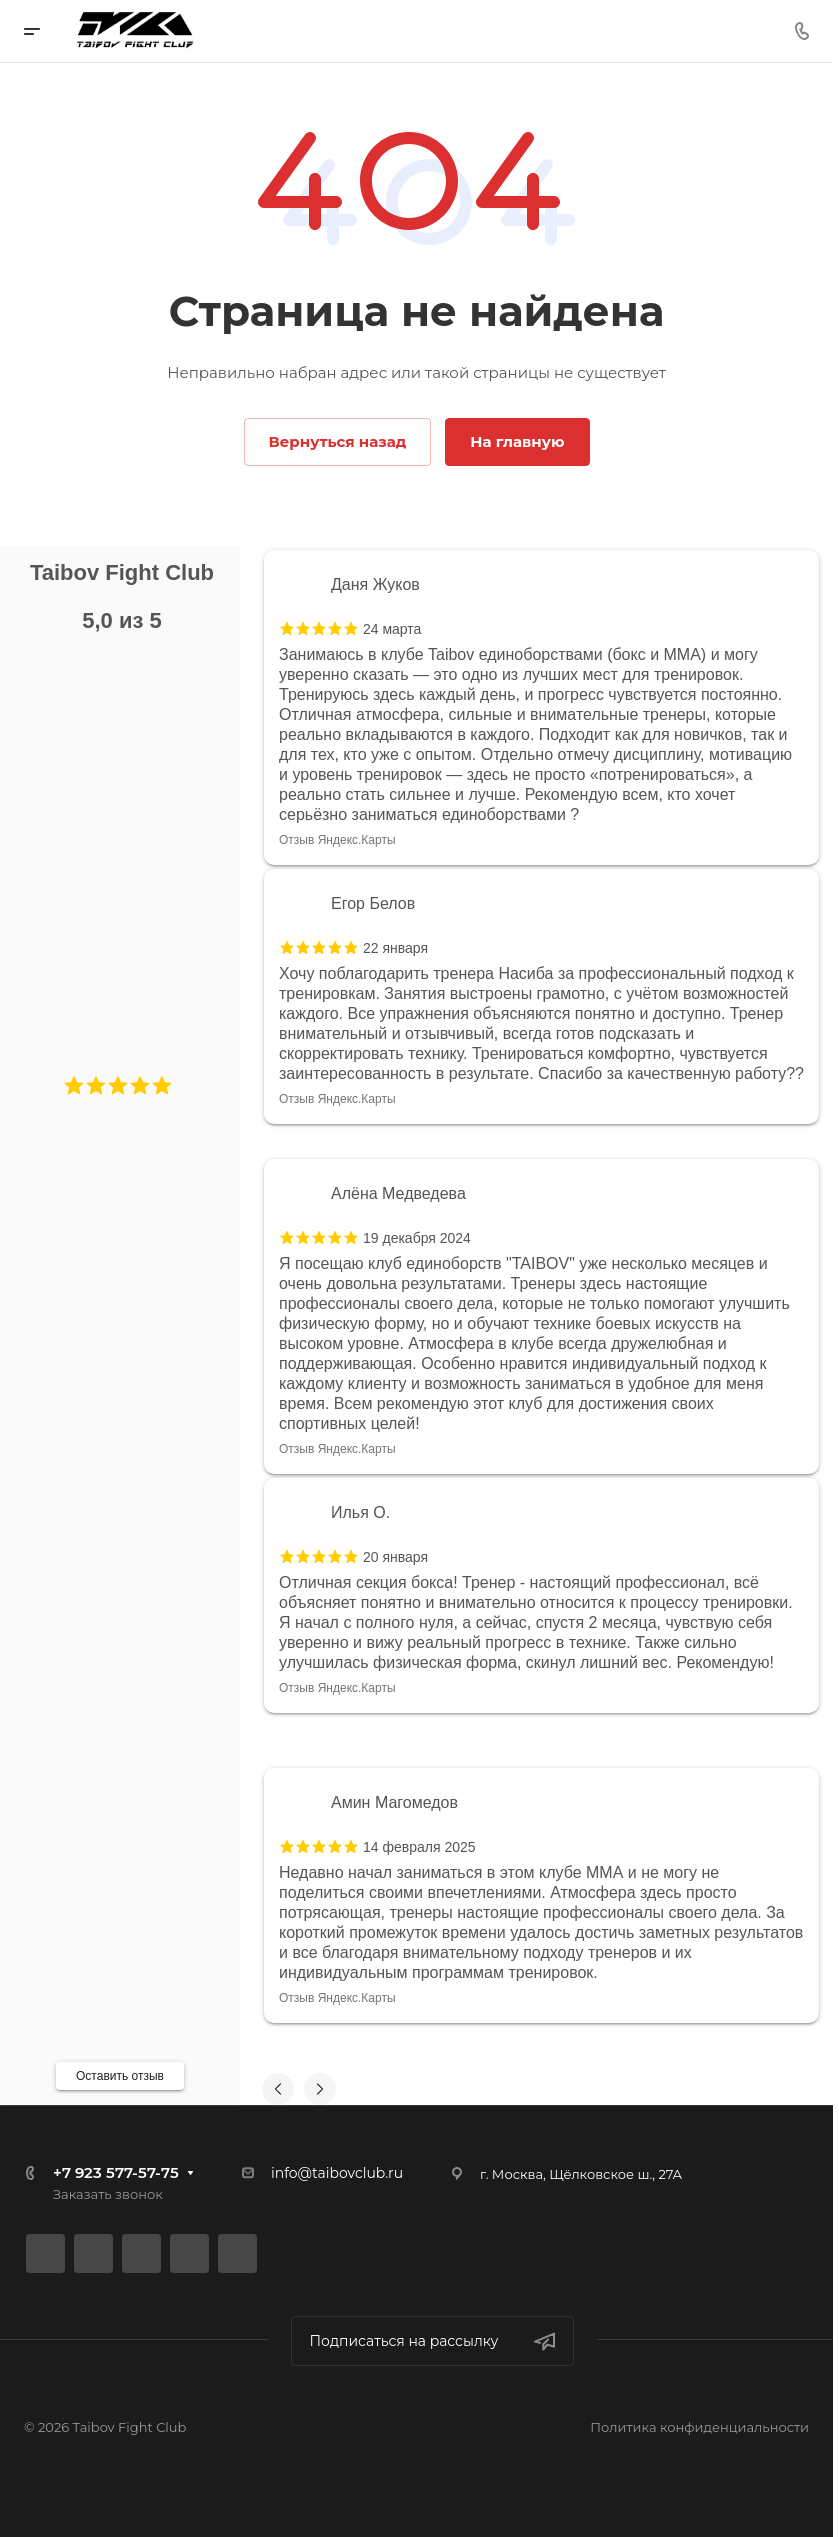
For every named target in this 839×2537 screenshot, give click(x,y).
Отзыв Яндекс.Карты (337, 840)
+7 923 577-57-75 (116, 2172)
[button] (74, 1086)
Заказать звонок (108, 2194)
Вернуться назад (338, 441)
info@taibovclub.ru (337, 2173)
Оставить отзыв (120, 2076)
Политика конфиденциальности (699, 2427)
